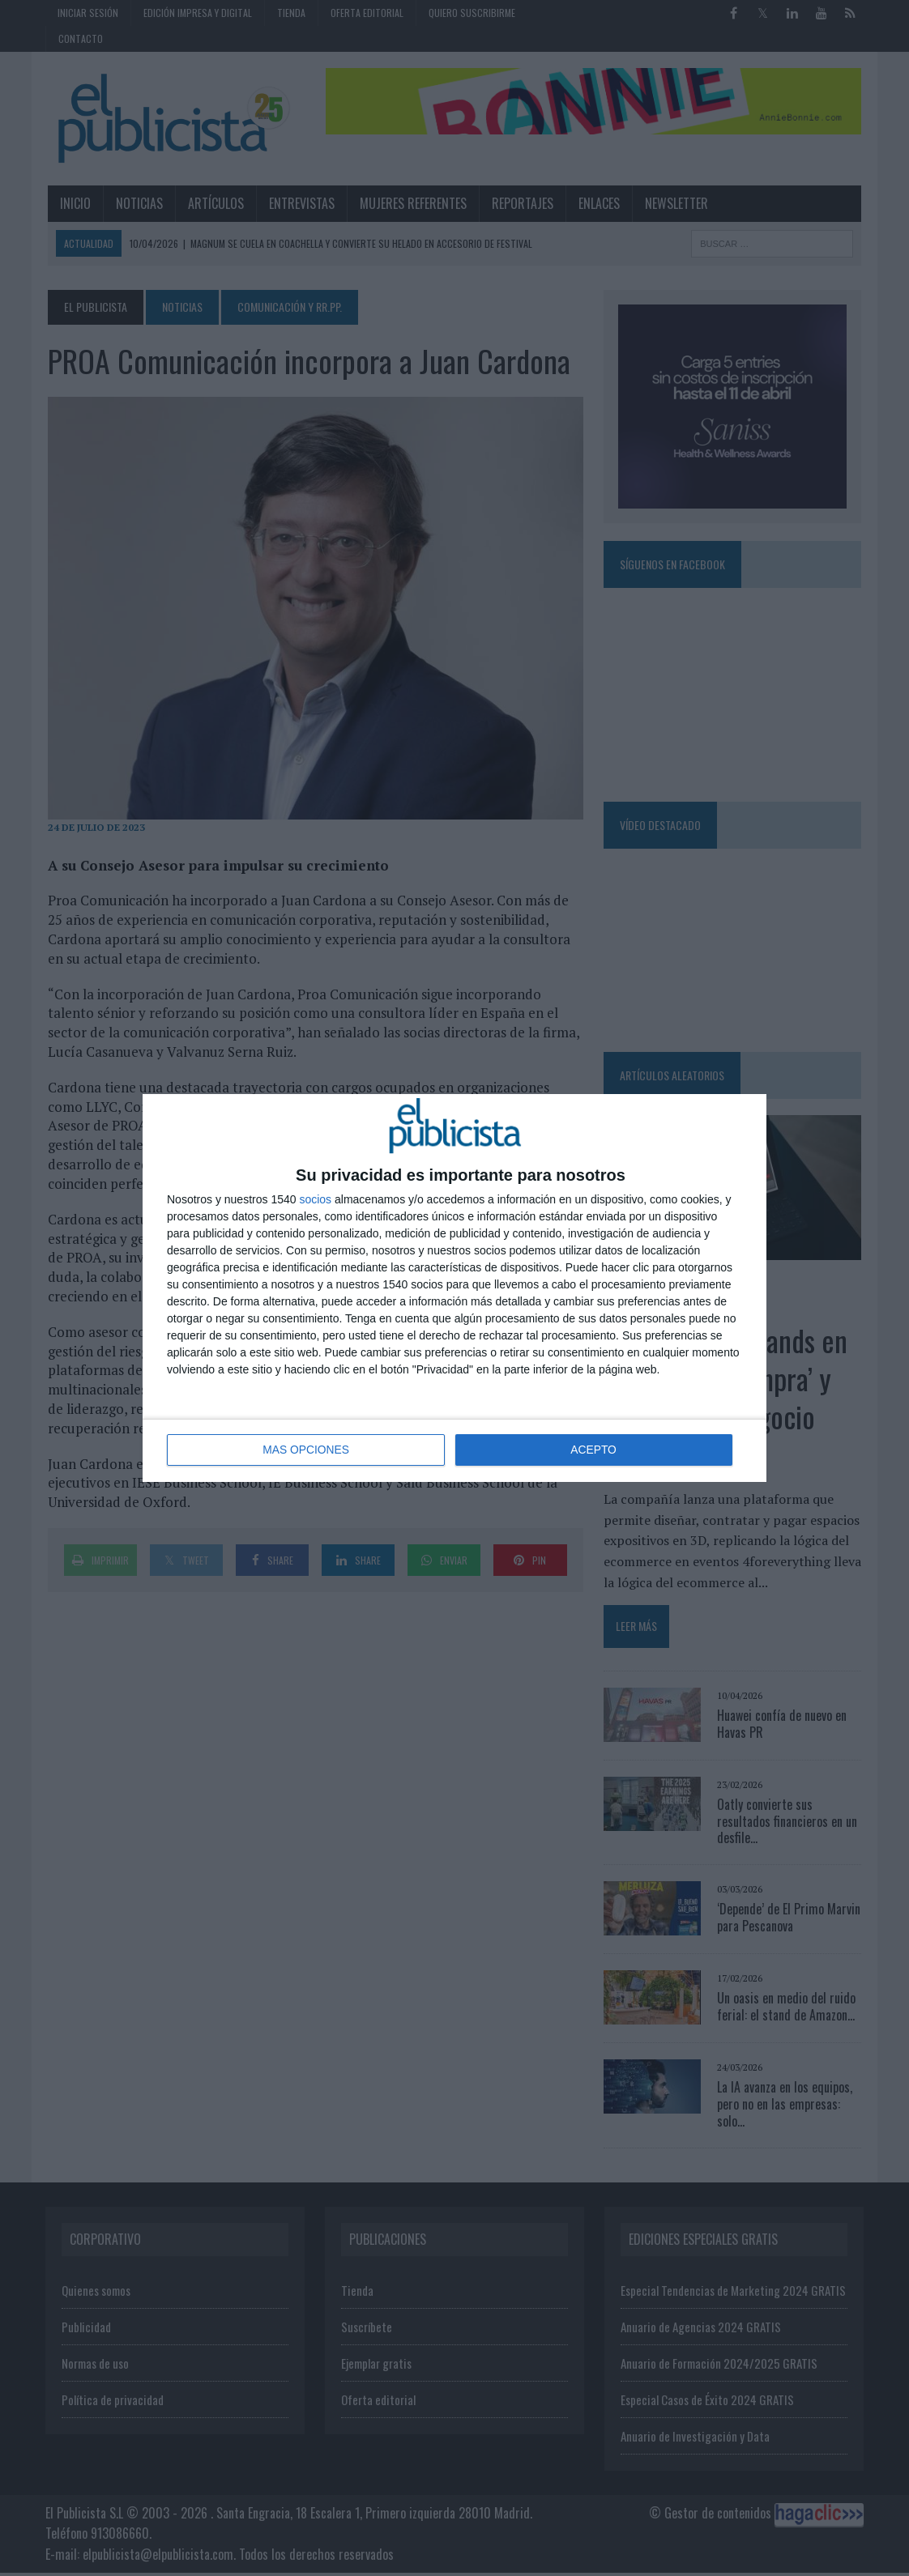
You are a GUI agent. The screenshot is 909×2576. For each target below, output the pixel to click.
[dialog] (454, 1287)
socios (315, 1200)
